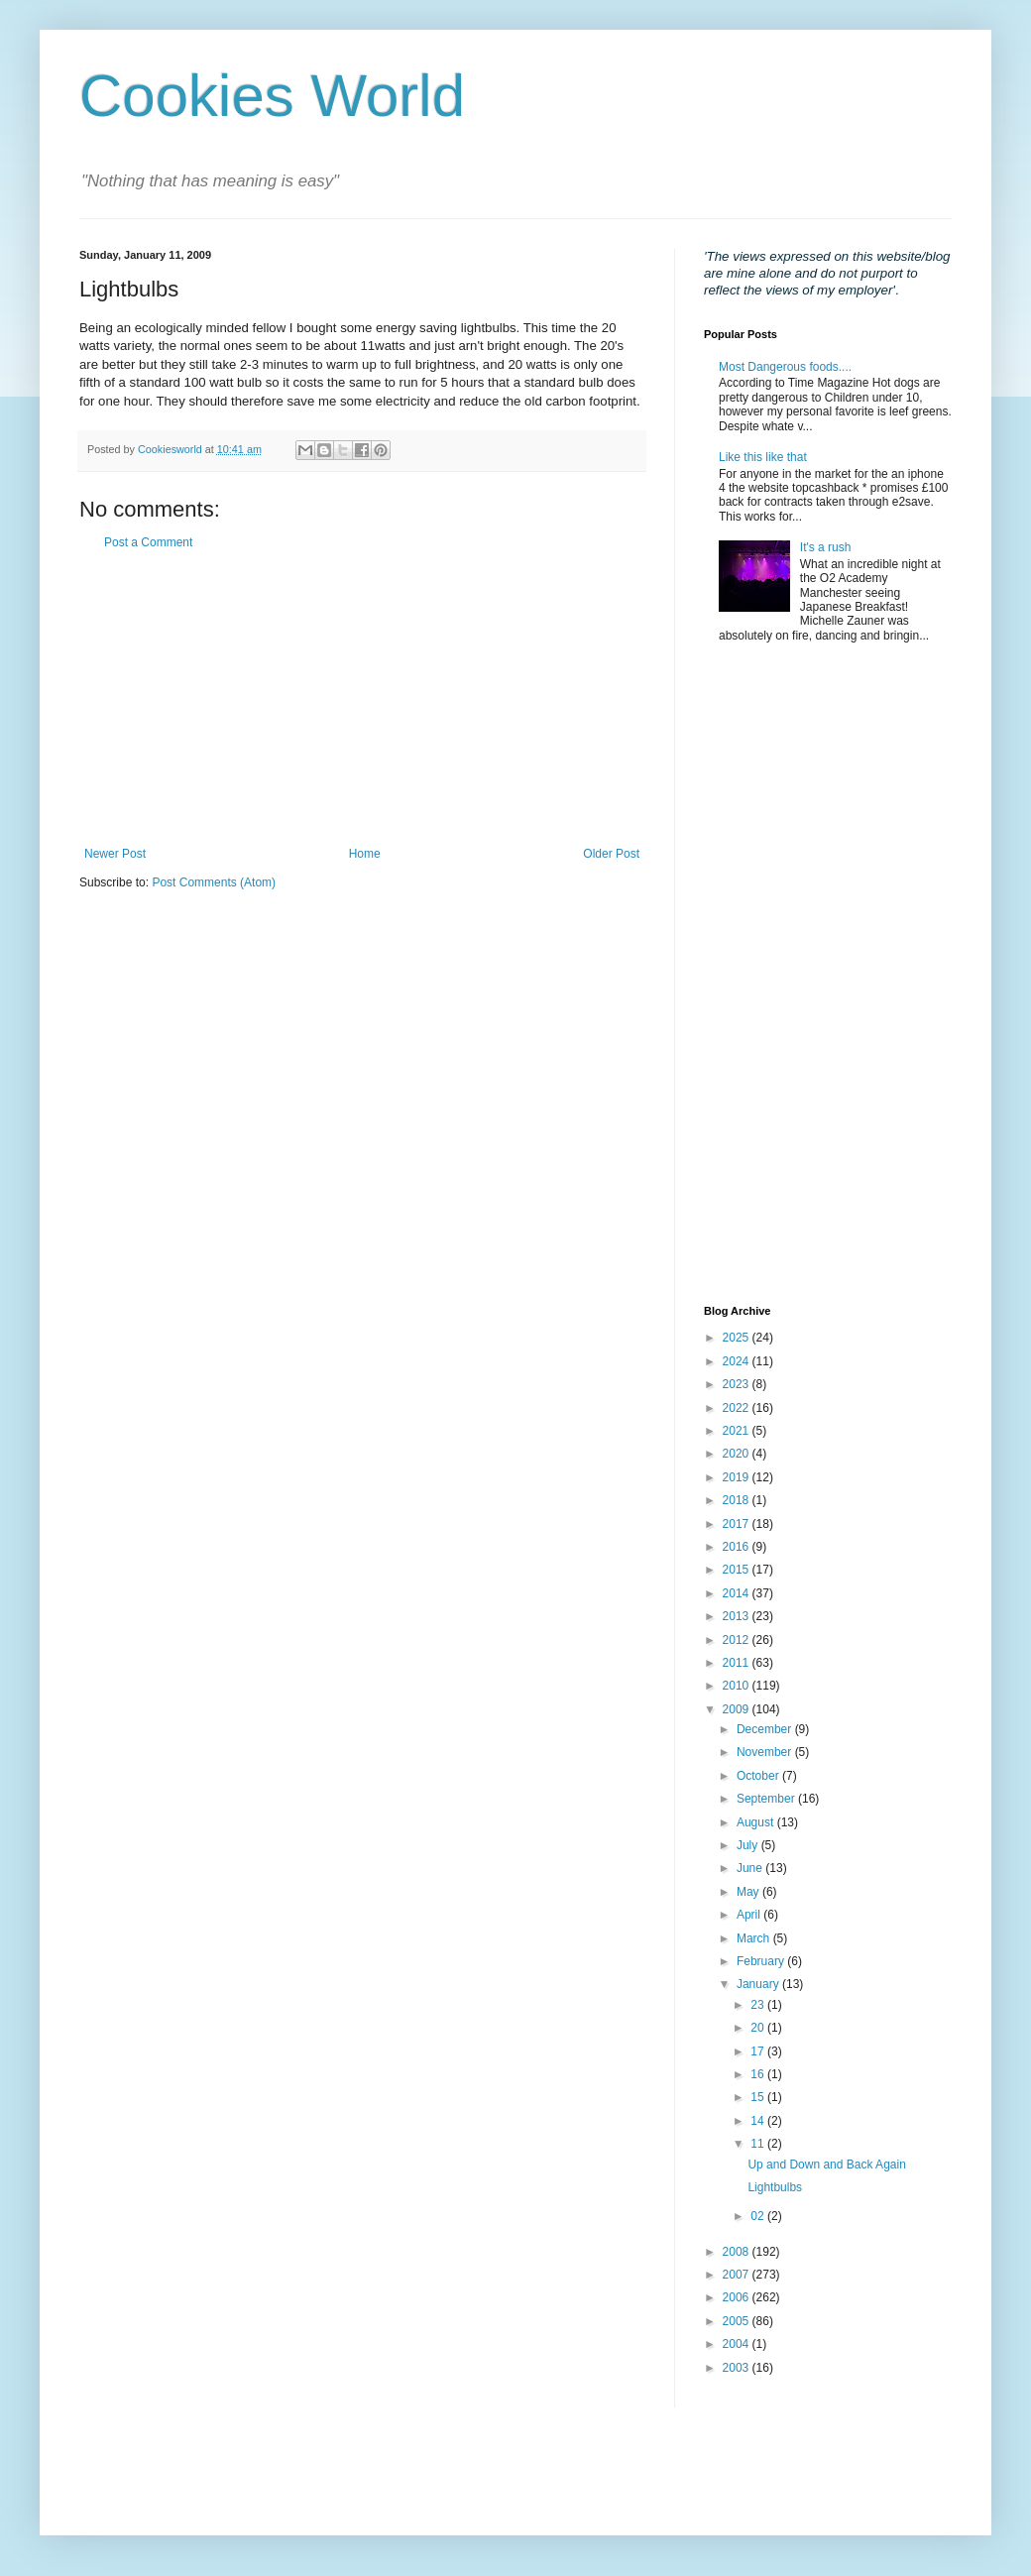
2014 (737, 1593)
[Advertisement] (362, 698)
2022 (737, 1408)
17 (758, 2051)
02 (758, 2216)
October (759, 1776)
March (755, 1938)
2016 (737, 1547)
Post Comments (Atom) (214, 882)
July (749, 1845)
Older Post (611, 854)
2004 (737, 2344)
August (757, 1822)
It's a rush (826, 547)
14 (758, 2121)
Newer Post (115, 854)
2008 (737, 2252)
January (759, 1984)
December (766, 1729)
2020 (737, 1454)
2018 (737, 1500)
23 (758, 2005)
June (751, 1868)
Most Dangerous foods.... (785, 367)
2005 (737, 2321)
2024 (737, 1361)
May (749, 1892)
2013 (737, 1616)
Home (365, 854)
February (762, 1961)
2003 (737, 2368)
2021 (737, 1431)
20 (758, 2028)
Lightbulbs (774, 2187)
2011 (737, 1663)
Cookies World (272, 95)
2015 (737, 1570)
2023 (737, 1384)
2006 (737, 2297)
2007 (737, 2275)
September (767, 1799)
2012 (737, 1640)
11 (758, 2144)
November (766, 1752)
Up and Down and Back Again (826, 2164)
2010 (737, 1686)
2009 (737, 1709)
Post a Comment (148, 542)
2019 (737, 1477)
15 (758, 2097)
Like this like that (763, 457)
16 (758, 2074)
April (750, 1915)
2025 (737, 1338)
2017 (737, 1524)
